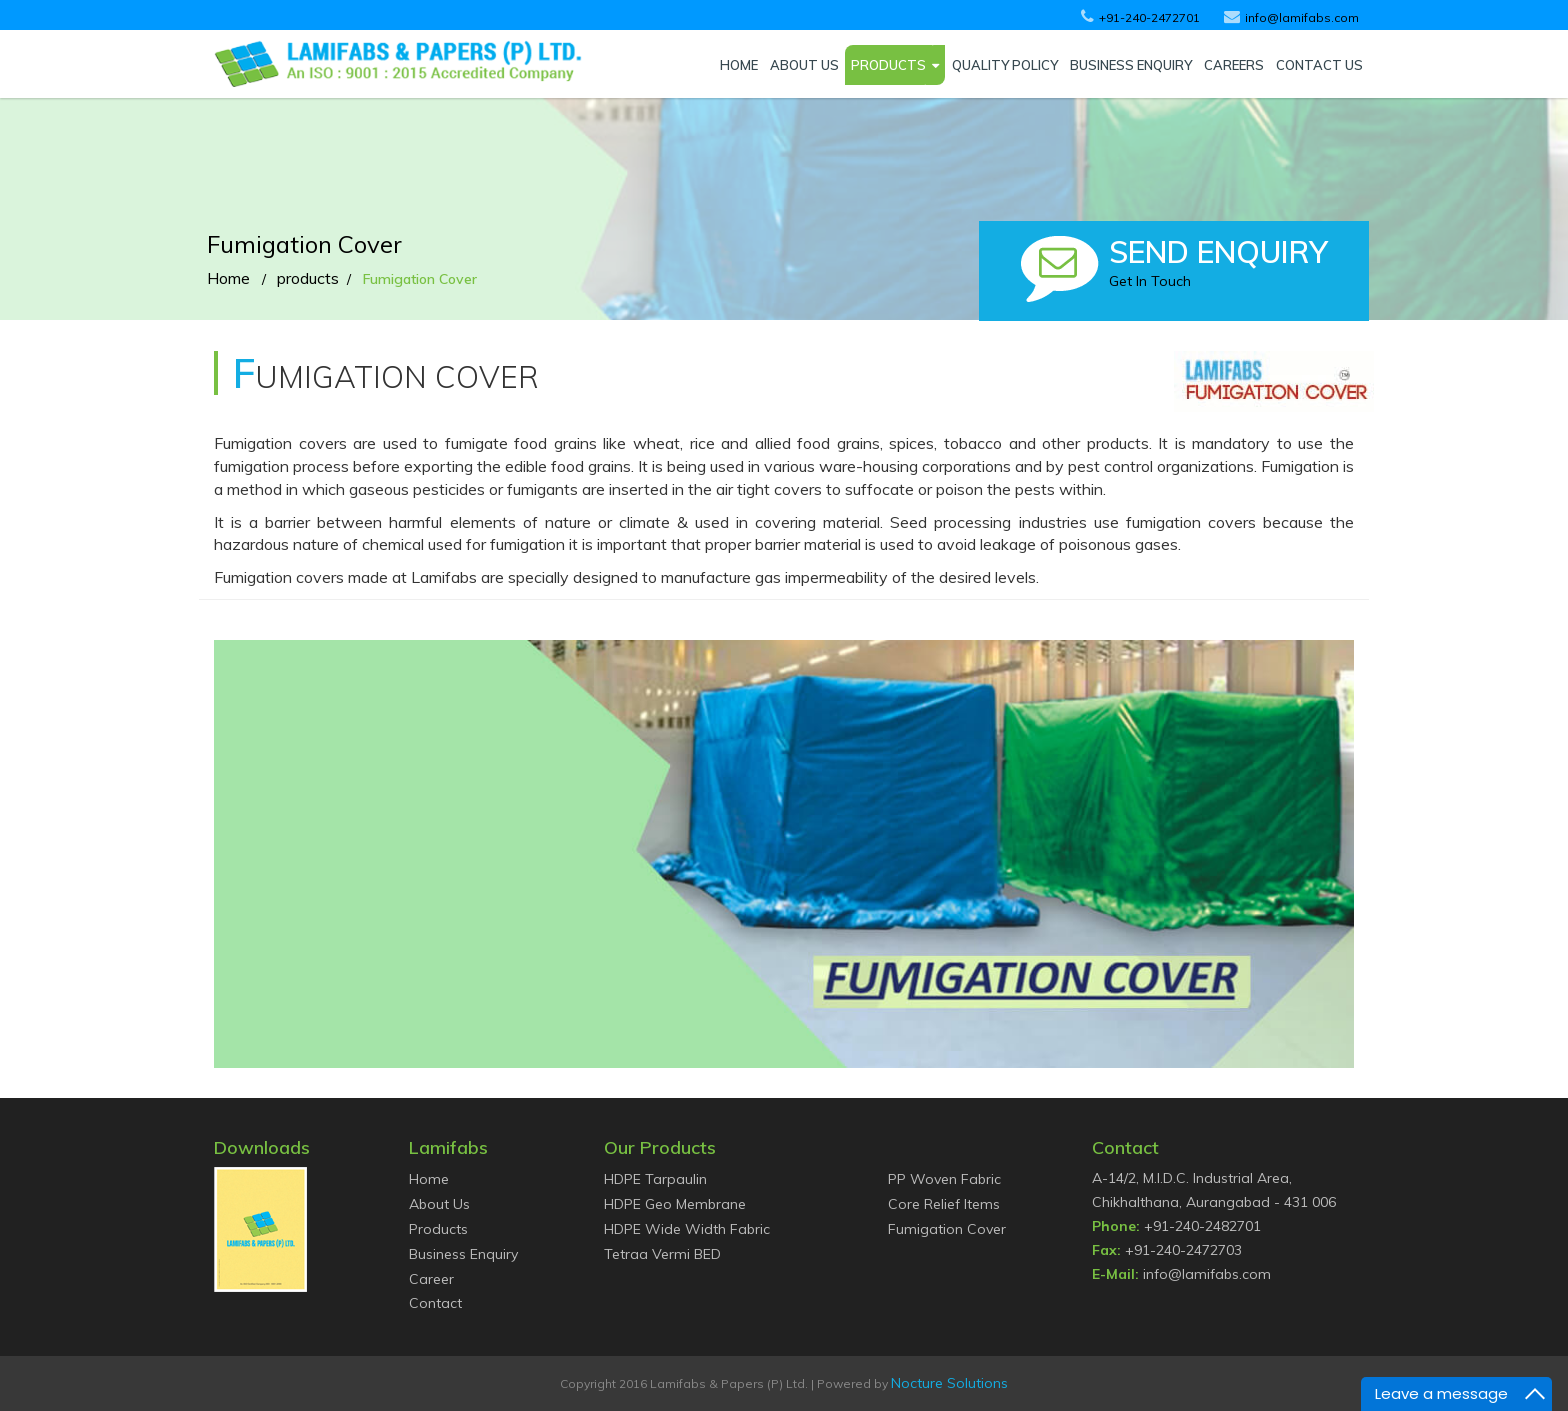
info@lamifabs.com (1207, 1274)
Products (438, 1229)
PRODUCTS (888, 65)
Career (431, 1279)
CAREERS (1234, 65)
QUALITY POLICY (1005, 65)
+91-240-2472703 (1183, 1250)
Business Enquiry (463, 1254)
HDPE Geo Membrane (675, 1204)
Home (228, 278)
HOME (739, 65)
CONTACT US (1319, 65)
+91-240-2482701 (1202, 1226)
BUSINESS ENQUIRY (1131, 65)
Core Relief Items (944, 1204)
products (308, 278)
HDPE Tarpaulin (655, 1179)
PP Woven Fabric (944, 1179)
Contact (435, 1303)
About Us (439, 1204)
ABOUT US (804, 65)
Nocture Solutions (949, 1383)
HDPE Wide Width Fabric (687, 1229)
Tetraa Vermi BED (662, 1254)
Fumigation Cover (947, 1229)
